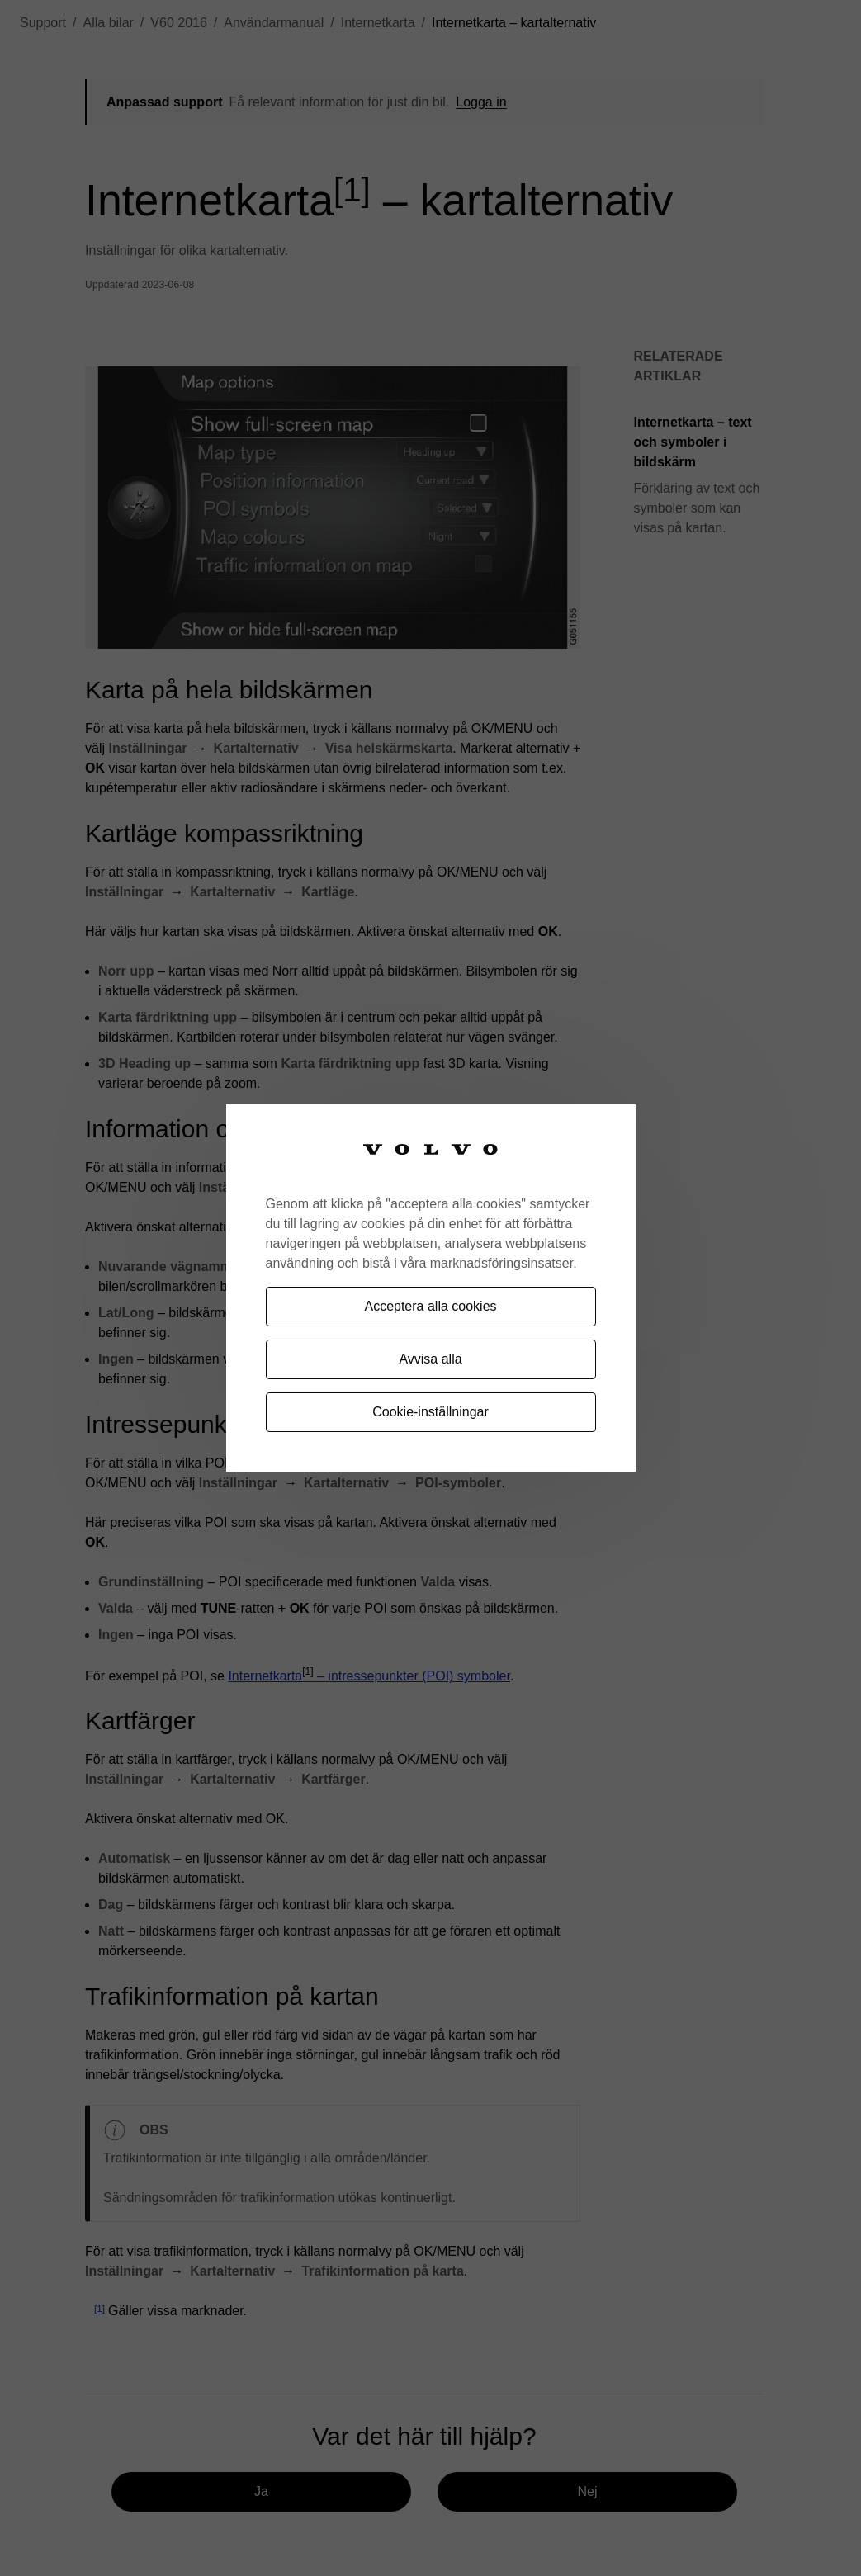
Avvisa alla (430, 1359)
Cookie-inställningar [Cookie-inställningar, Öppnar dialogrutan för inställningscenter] (430, 1412)
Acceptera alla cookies (430, 1306)
